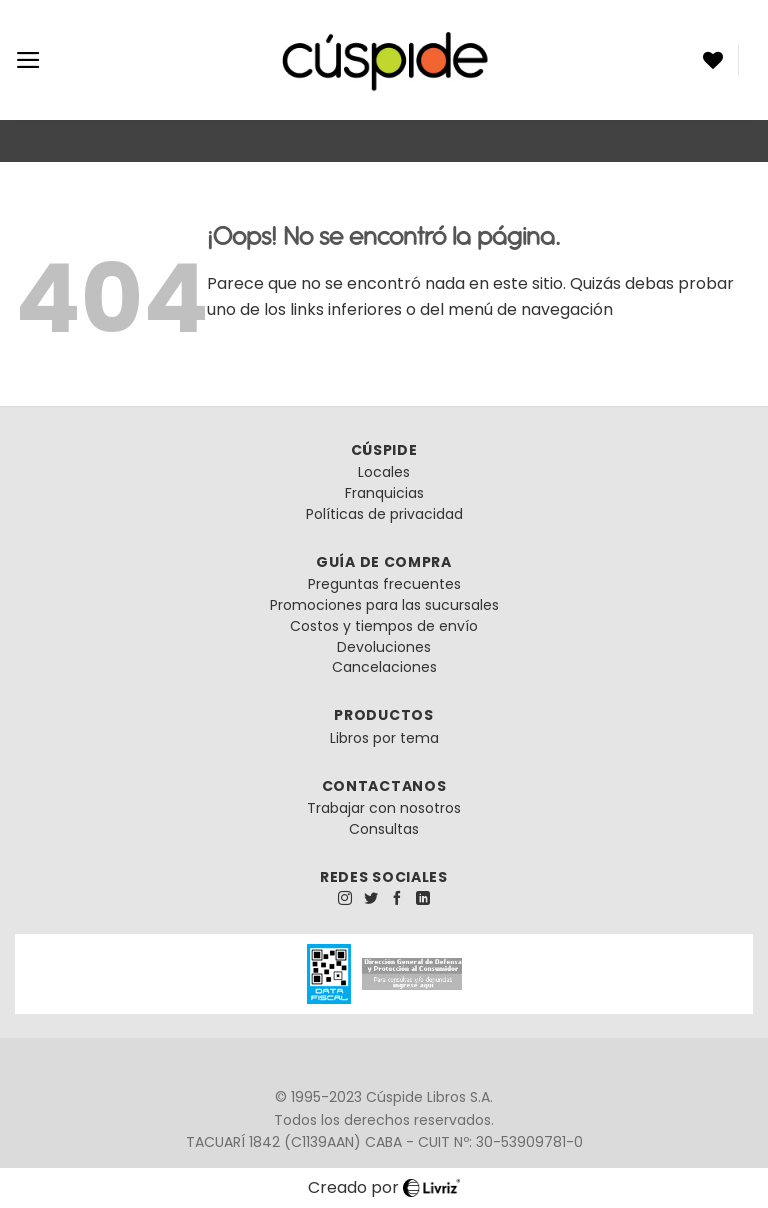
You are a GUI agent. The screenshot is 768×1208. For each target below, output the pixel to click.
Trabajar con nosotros (384, 808)
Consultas (384, 829)
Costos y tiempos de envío (384, 626)
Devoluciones (384, 647)
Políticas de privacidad (384, 514)
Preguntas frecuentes (384, 584)
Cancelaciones (384, 667)
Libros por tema (384, 738)
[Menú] (28, 60)
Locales (384, 472)
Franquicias (384, 493)
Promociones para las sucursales (384, 605)
